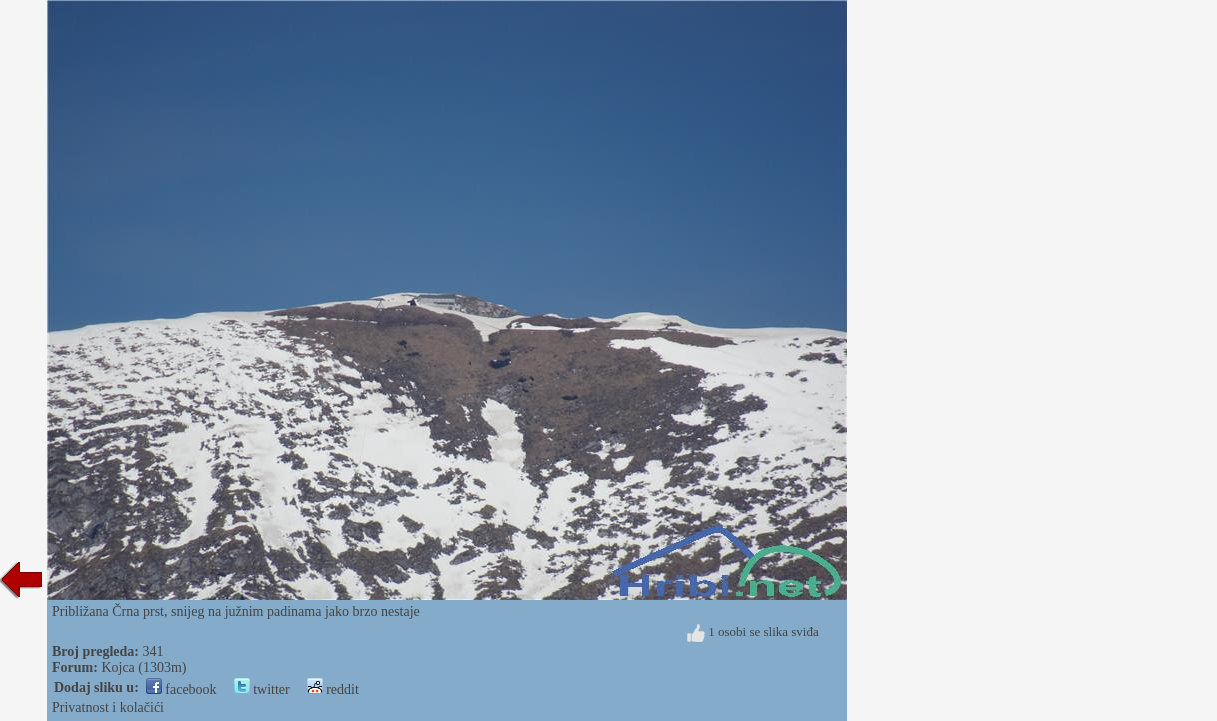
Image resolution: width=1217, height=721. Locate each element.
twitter (262, 689)
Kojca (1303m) (143, 667)
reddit (333, 689)
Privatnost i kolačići (108, 707)
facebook (181, 689)
